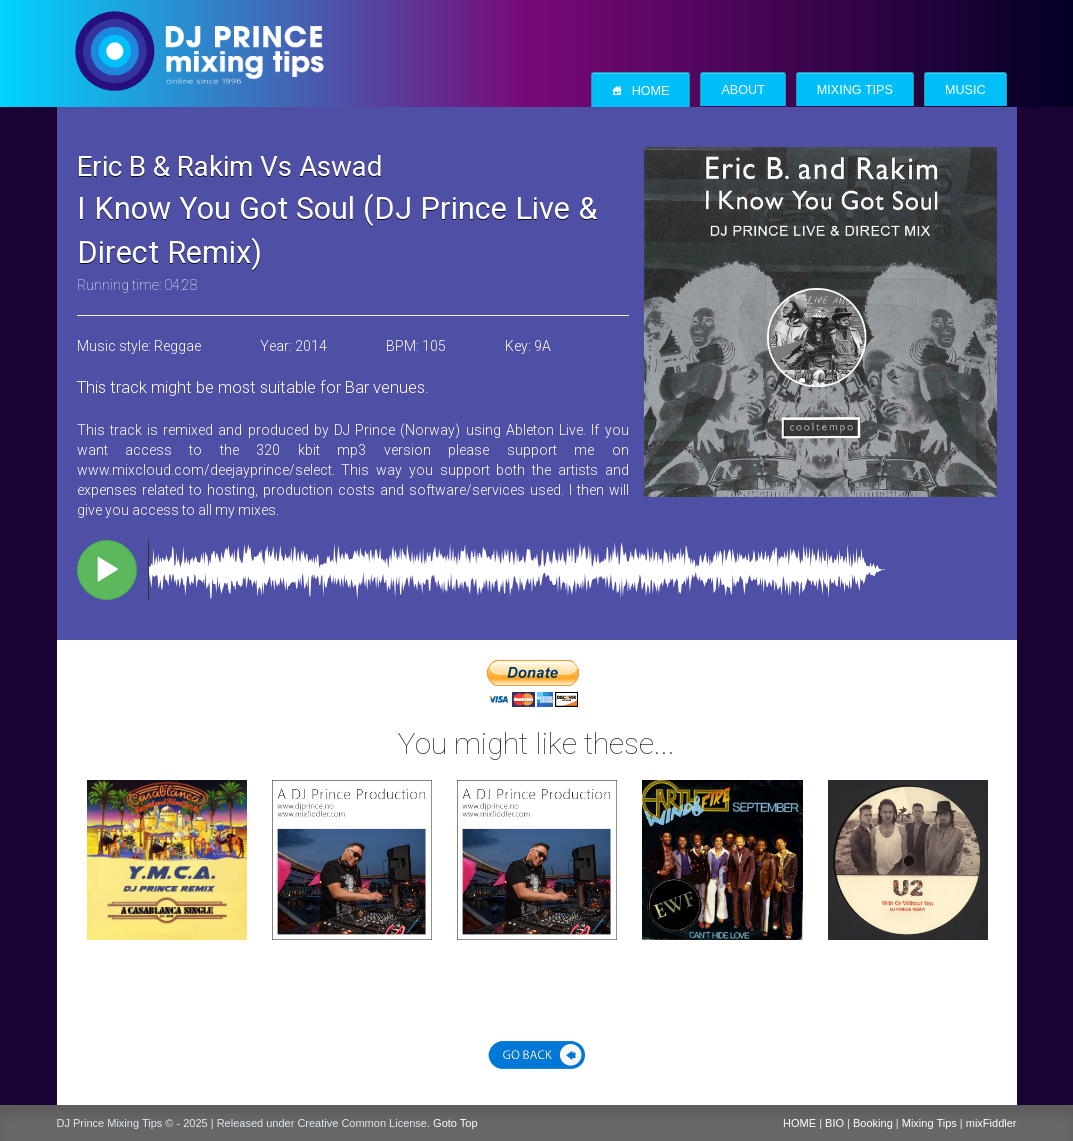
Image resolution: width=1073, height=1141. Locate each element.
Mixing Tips (855, 90)
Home (641, 90)
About (742, 90)
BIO (834, 1123)
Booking (873, 1123)
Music (965, 90)
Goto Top (455, 1123)
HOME (799, 1123)
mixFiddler (991, 1123)
